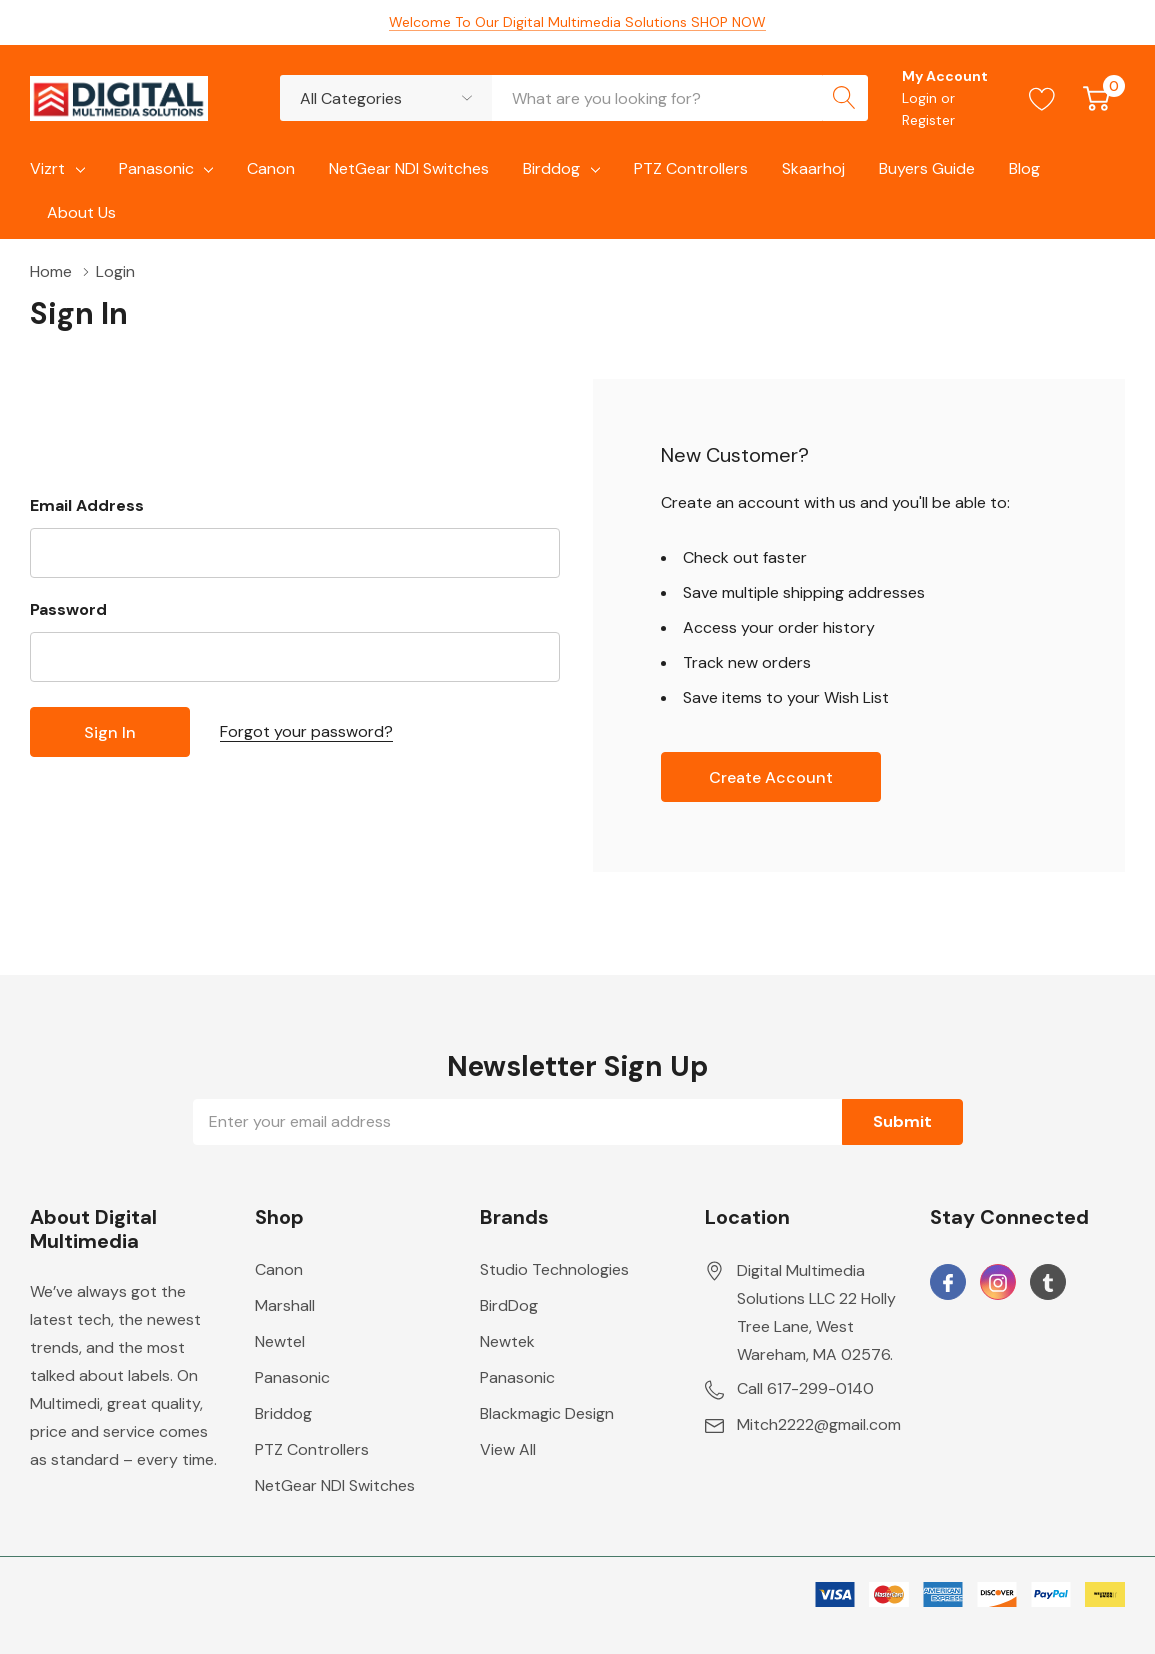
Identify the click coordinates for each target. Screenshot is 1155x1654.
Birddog (551, 168)
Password (68, 609)
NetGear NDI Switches (335, 1485)
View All (508, 1449)
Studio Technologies (554, 1269)
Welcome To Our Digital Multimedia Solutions (577, 22)
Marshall (285, 1305)
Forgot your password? (306, 731)
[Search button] (845, 98)
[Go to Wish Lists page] (1042, 98)
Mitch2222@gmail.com (819, 1424)
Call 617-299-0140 (805, 1388)
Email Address (87, 505)
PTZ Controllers (312, 1449)
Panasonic (156, 168)
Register (928, 120)
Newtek (507, 1341)
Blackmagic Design (547, 1413)
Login (921, 98)
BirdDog (509, 1305)
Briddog (283, 1413)
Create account (771, 777)
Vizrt (47, 168)
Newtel (280, 1341)
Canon (279, 1269)
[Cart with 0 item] (1096, 98)
